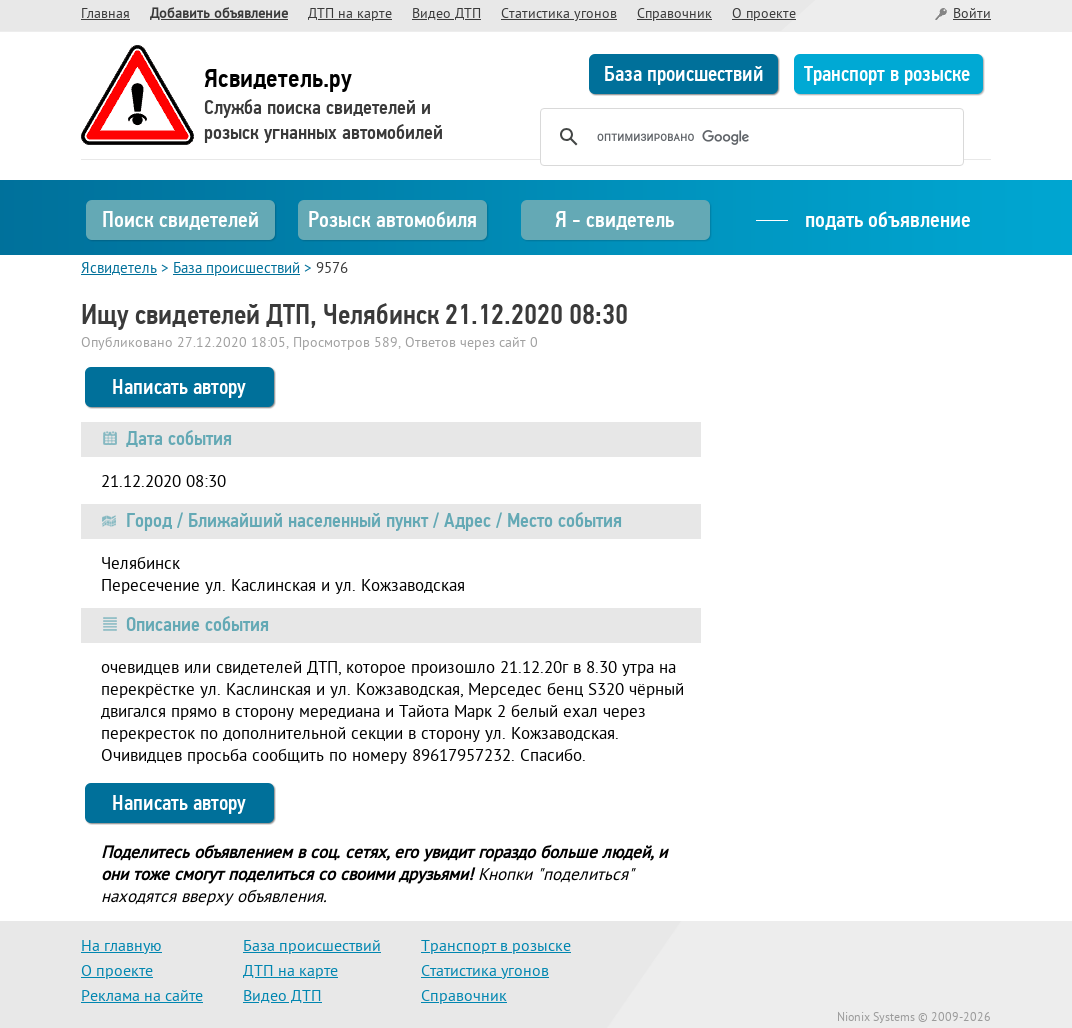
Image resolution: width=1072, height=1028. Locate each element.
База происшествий (684, 74)
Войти (972, 14)
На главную (121, 947)
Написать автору (179, 387)
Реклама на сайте (142, 997)
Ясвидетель (119, 269)
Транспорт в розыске (887, 74)
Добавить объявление (219, 14)
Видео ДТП (446, 14)
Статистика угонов (559, 14)
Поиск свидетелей (180, 219)
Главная (105, 14)
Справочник (674, 14)
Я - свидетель (614, 219)
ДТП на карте (350, 14)
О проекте (764, 14)
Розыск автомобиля (392, 219)
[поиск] (749, 137)
